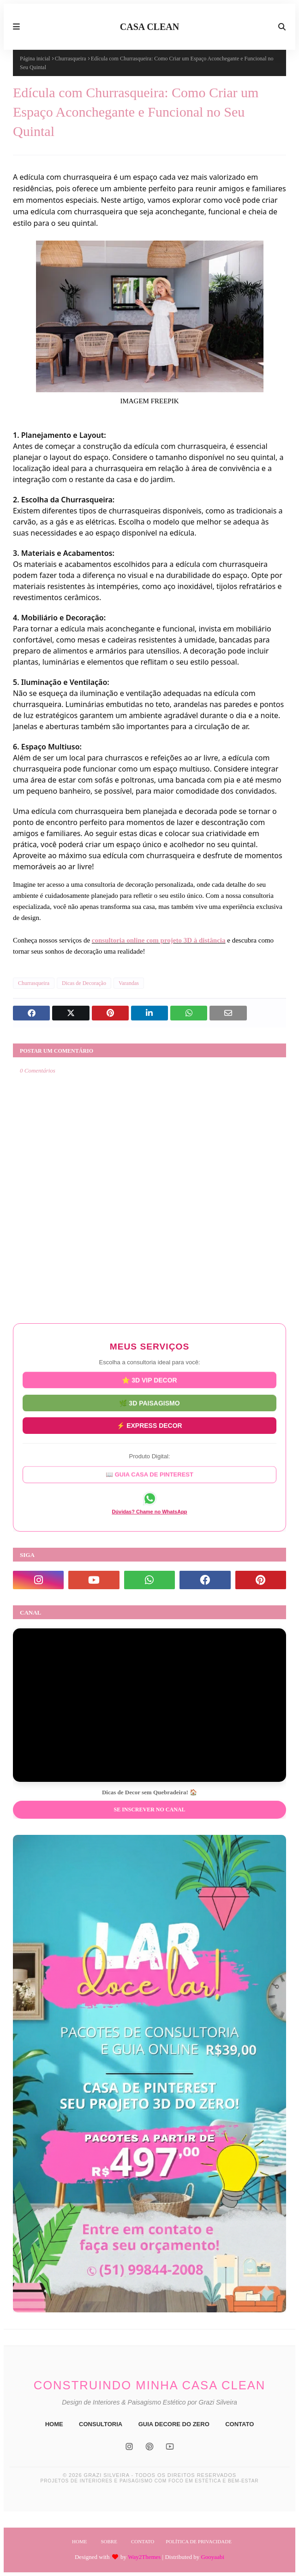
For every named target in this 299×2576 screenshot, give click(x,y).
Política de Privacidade (199, 2541)
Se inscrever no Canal (149, 1809)
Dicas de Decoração (84, 983)
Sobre (109, 2541)
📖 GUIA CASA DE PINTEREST (149, 1471)
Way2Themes (144, 2556)
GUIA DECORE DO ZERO (173, 2424)
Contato (142, 2541)
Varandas (129, 983)
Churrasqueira (70, 58)
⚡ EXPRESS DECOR (149, 1422)
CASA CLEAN (149, 27)
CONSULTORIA (100, 2424)
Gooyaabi (212, 2556)
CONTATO (239, 2424)
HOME (54, 2424)
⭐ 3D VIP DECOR (149, 1383)
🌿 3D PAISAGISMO (149, 1403)
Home (79, 2541)
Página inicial (35, 58)
